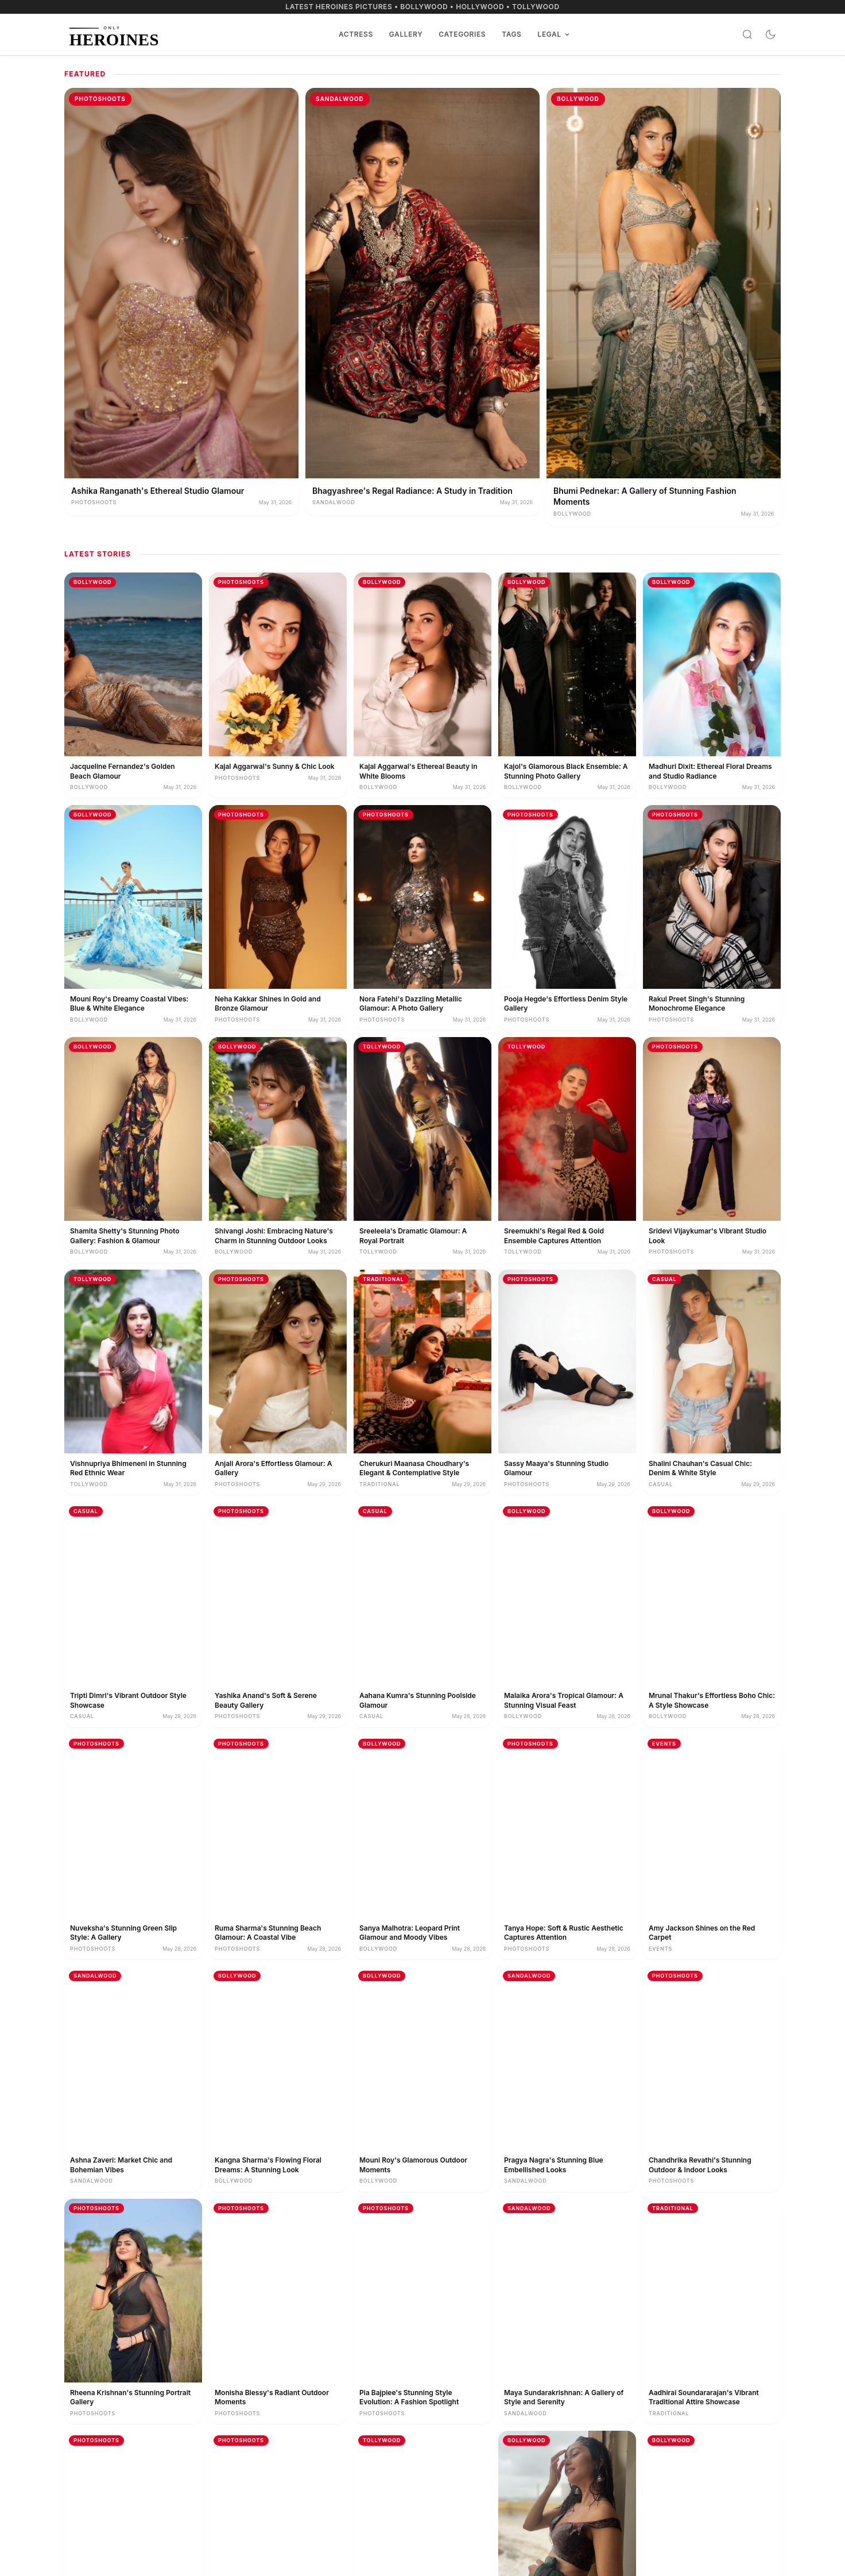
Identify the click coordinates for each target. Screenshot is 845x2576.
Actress (356, 34)
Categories (462, 34)
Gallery (405, 34)
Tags (511, 34)
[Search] (747, 34)
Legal (554, 34)
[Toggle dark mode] (770, 34)
